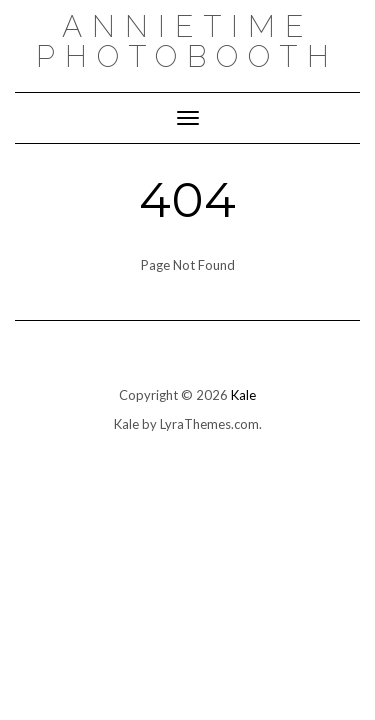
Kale (243, 395)
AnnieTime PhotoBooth (187, 41)
